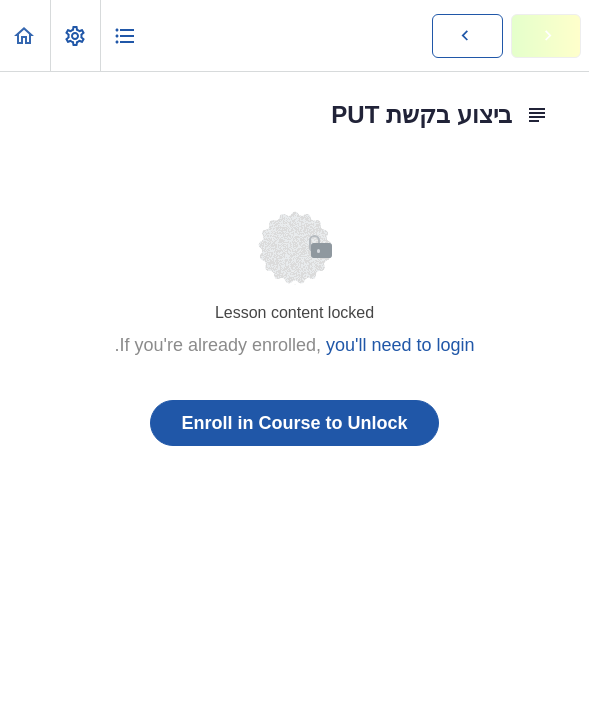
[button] (25, 35)
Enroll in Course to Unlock (294, 423)
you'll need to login (400, 345)
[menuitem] (75, 35)
